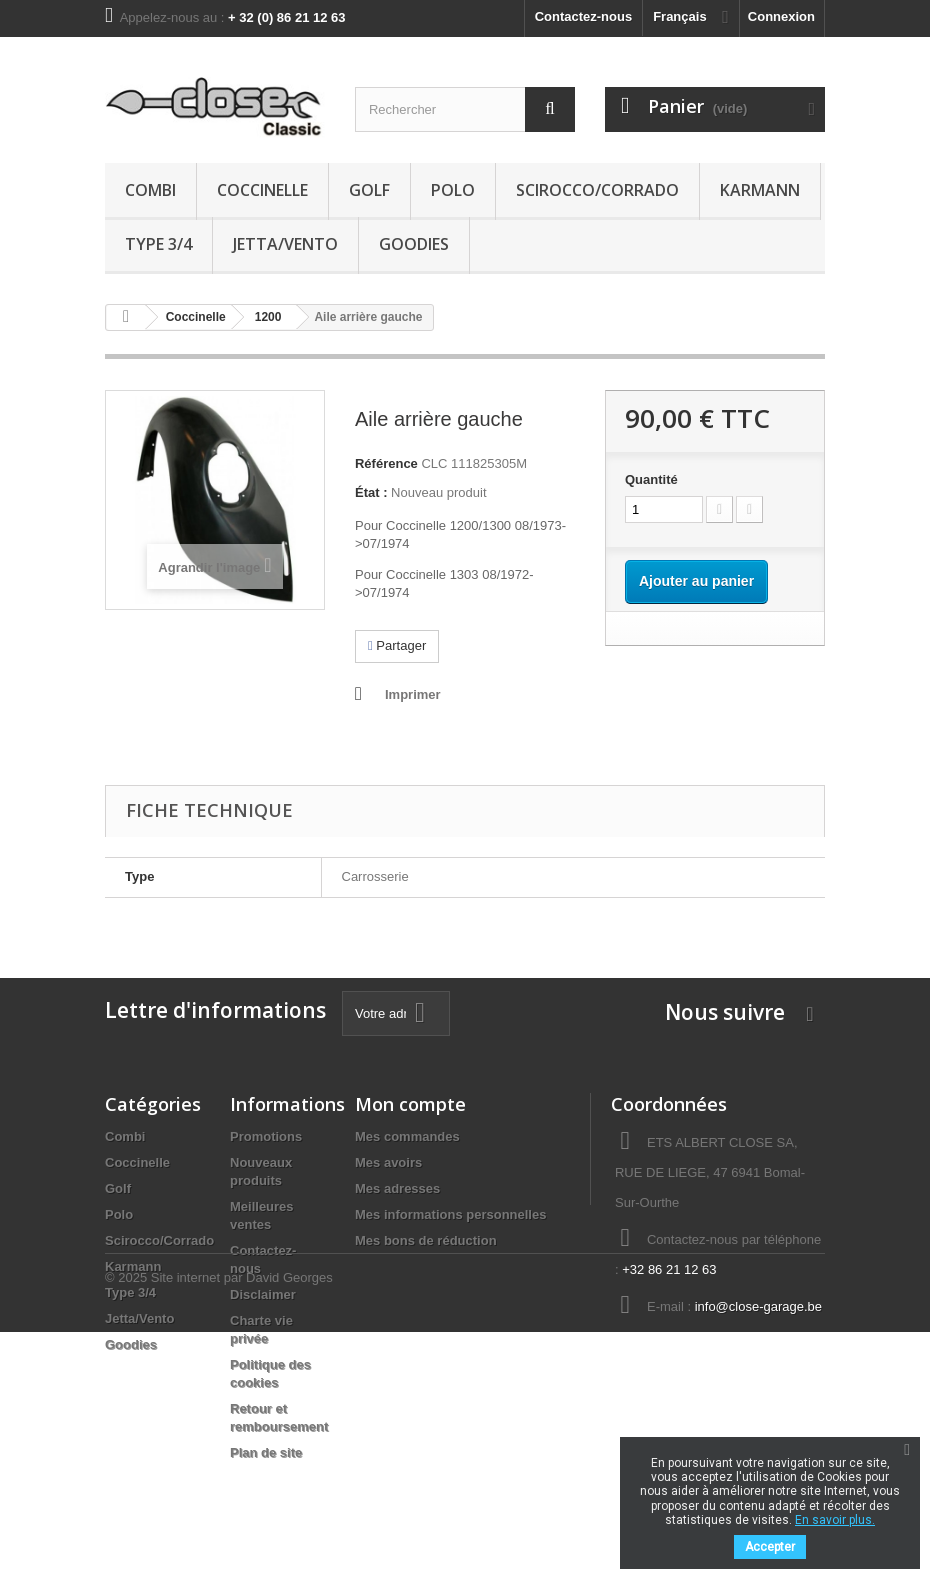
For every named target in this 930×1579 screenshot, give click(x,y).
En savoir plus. (835, 1520)
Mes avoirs (388, 1162)
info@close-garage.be (758, 1306)
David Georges (289, 1524)
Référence (386, 463)
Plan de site (266, 1452)
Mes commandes (407, 1136)
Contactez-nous (584, 16)
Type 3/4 (158, 244)
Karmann (760, 190)
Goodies (414, 244)
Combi (150, 190)
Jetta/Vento (285, 244)
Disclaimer (263, 1294)
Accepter (770, 1547)
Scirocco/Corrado (597, 190)
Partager (397, 645)
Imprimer (413, 694)
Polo (453, 190)
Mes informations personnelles (450, 1214)
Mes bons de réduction (426, 1240)
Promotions (266, 1136)
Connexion (781, 16)
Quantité (651, 479)
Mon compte (410, 1104)
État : (371, 492)
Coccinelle (262, 190)
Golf (369, 190)
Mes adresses (397, 1188)
